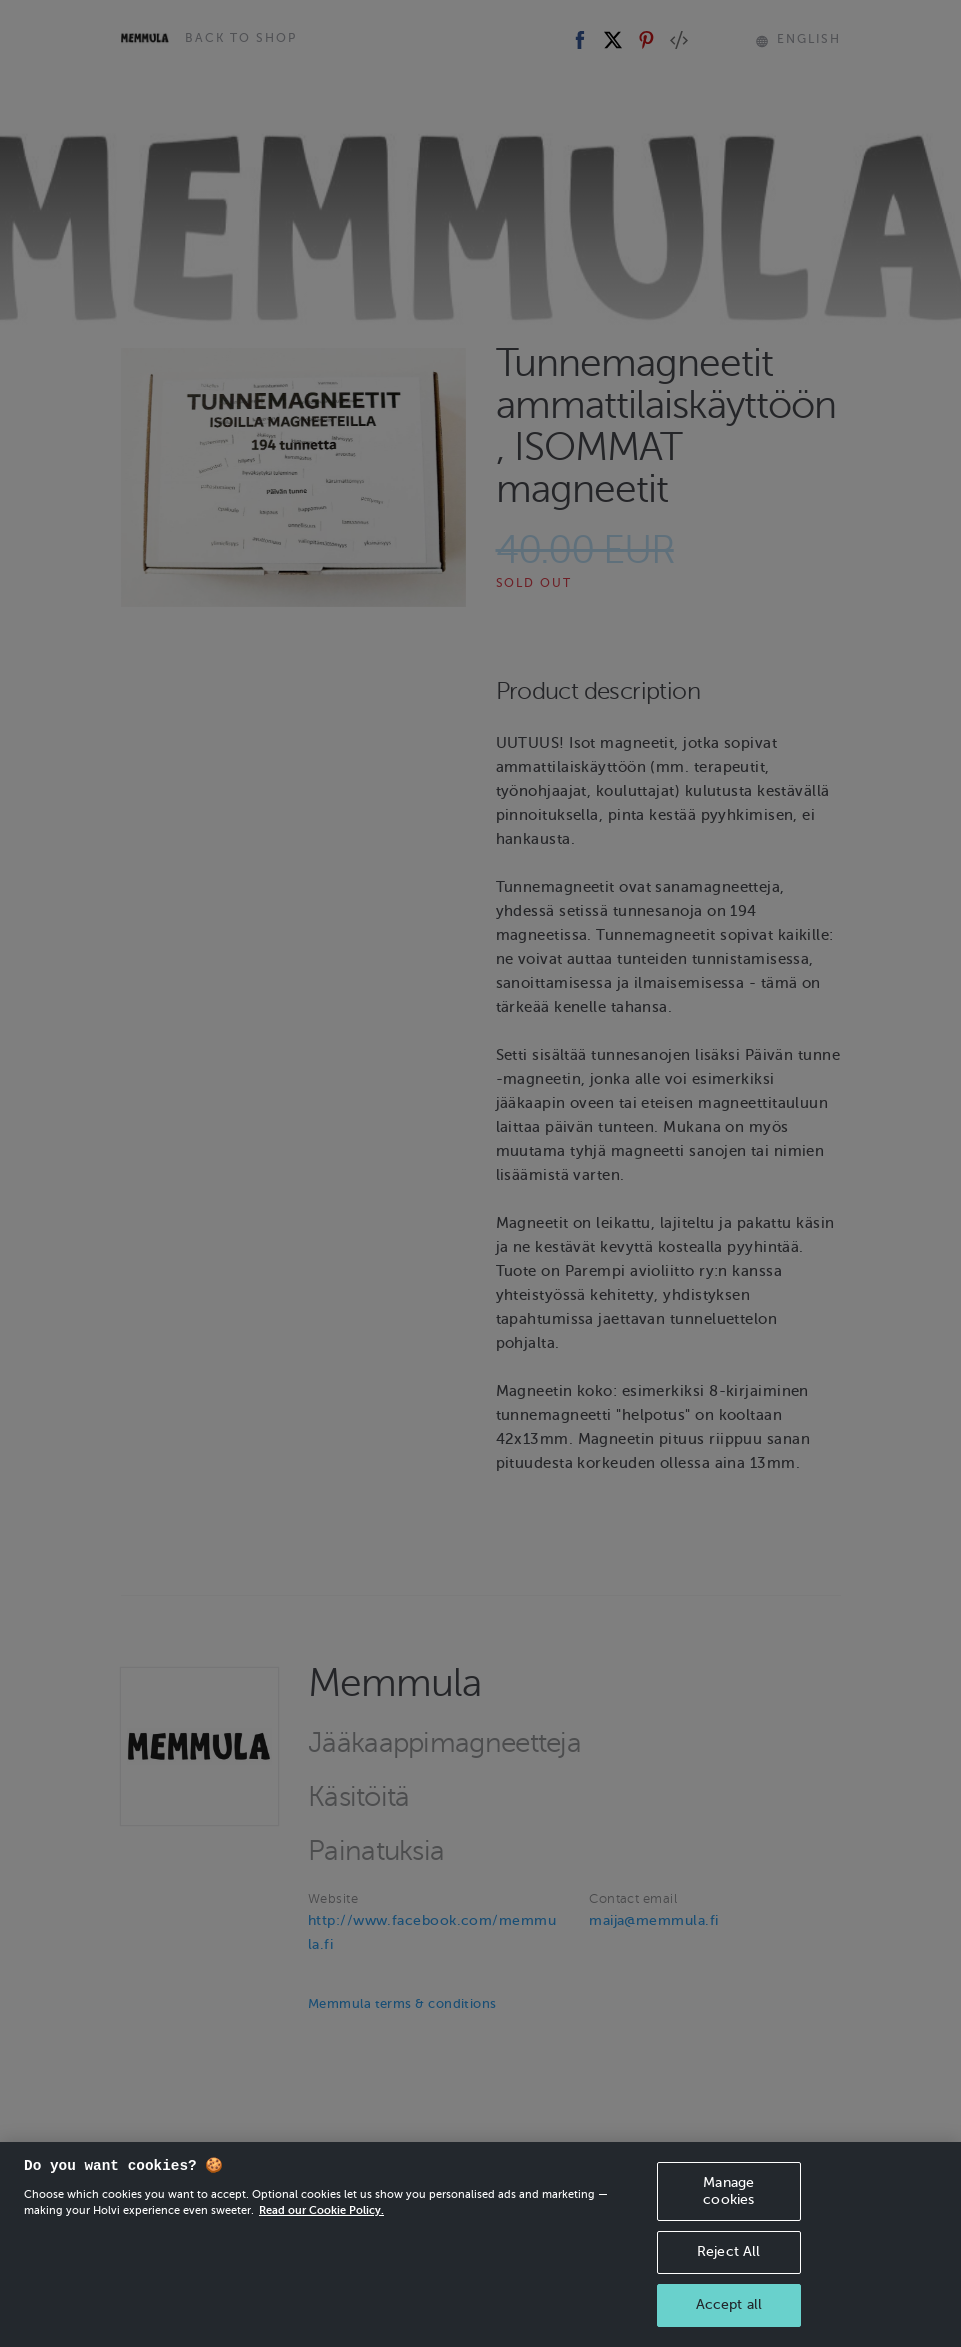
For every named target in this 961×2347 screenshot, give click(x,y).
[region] (480, 2244)
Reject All (728, 2251)
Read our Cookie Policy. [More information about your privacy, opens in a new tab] (321, 2210)
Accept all (729, 2304)
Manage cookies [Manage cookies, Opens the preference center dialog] (728, 2191)
